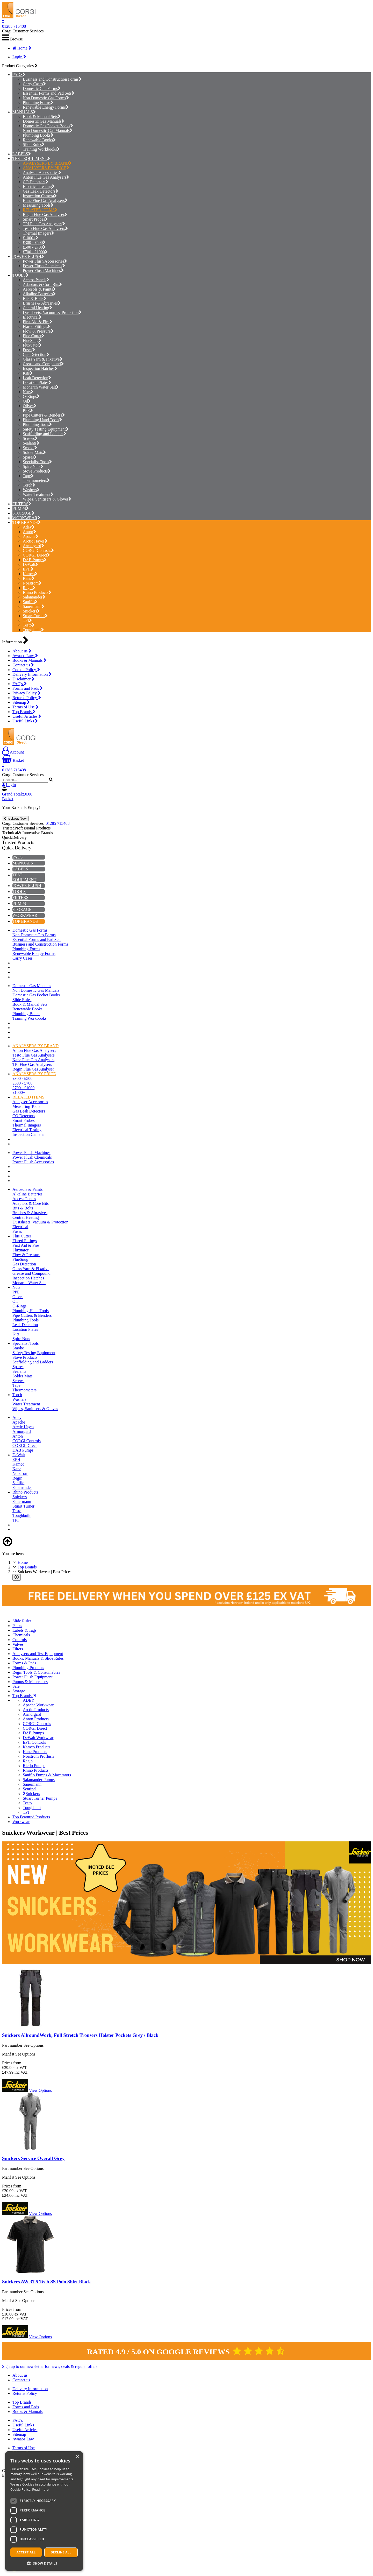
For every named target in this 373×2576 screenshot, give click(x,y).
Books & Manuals (29, 660)
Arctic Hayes (35, 541)
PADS (17, 74)
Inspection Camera (40, 196)
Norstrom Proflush (38, 1756)
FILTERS (20, 504)
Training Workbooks (41, 149)
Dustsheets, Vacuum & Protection (52, 312)
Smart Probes (35, 219)
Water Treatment (38, 494)
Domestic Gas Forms (42, 88)
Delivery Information (32, 674)
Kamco (30, 574)
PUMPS (19, 508)
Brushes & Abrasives (42, 303)
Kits (28, 373)
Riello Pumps (34, 1765)
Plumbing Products (28, 1667)
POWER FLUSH (26, 256)
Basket (13, 760)
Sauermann (33, 606)
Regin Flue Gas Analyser (45, 214)
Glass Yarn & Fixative (42, 359)
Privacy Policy (26, 693)
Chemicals (21, 1635)
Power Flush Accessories (45, 261)
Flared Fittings (36, 326)
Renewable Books (39, 140)
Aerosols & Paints (39, 289)
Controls (19, 1639)
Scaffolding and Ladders (44, 434)
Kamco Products (36, 1747)
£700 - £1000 (35, 252)
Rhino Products (37, 592)
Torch (29, 485)
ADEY (28, 1700)
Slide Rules (34, 144)
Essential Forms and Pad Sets (48, 93)
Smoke (30, 448)
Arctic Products (36, 1709)
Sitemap (21, 702)
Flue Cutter (33, 336)
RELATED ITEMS (40, 210)
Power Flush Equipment (32, 1677)
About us (21, 651)
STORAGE (22, 513)
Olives (30, 406)
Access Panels (36, 280)
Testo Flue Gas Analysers (45, 228)
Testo (28, 625)
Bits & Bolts (34, 298)
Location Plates (37, 382)
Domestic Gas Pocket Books (48, 126)
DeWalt (30, 564)
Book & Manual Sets (42, 116)
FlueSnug (32, 340)
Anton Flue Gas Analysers (46, 177)
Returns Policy (26, 697)
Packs (17, 1625)
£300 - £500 (34, 242)
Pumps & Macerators (30, 1681)
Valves (18, 1644)
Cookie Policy (26, 669)
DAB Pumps (35, 560)
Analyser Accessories (42, 172)
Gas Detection (36, 354)
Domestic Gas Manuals (43, 121)
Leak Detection (37, 378)
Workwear (21, 1821)
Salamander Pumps (39, 1779)
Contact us (23, 665)
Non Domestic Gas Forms (46, 98)
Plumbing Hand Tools (42, 420)
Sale (16, 1686)
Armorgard (33, 546)
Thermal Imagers (38, 233)
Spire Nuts (33, 466)
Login (19, 57)
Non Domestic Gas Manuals (48, 130)
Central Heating (37, 308)
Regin (29, 588)
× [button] (77, 2457)
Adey (29, 527)
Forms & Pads (24, 1663)
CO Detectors (35, 182)
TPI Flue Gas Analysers (44, 224)
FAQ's (19, 683)
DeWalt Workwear (38, 1737)
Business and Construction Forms (52, 79)
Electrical (32, 317)
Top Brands (23, 711)
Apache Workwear (38, 1705)
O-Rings (31, 396)
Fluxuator (32, 345)
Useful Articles (26, 716)
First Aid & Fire (37, 322)
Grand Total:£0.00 (17, 794)
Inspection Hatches (40, 368)
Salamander (34, 597)
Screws (30, 438)
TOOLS (19, 275)
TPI (27, 620)
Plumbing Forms (38, 102)
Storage (18, 1691)
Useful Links (25, 721)
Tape (28, 476)
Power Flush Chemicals (44, 266)
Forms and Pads (27, 688)
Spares (30, 457)
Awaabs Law (25, 655)
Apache (30, 536)
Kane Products (35, 1751)
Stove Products (37, 471)
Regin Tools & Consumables (36, 1672)
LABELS (20, 154)
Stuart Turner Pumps (40, 1798)
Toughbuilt (33, 630)
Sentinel (29, 1789)
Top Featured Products (31, 1817)
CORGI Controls (38, 550)
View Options (40, 2090)
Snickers (31, 611)
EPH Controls (34, 1742)
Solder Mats (34, 452)
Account (13, 752)
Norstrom (32, 583)
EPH (28, 569)
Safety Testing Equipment (46, 429)
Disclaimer (23, 679)
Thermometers (36, 480)
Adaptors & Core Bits (42, 284)
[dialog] (44, 2511)
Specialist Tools (37, 462)
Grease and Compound (43, 364)
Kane (28, 578)
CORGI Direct (36, 555)
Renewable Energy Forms (46, 107)
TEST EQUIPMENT (29, 158)
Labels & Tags (24, 1630)
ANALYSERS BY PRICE (46, 168)
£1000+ (30, 238)
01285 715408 (14, 26)
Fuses (29, 350)
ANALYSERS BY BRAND (47, 163)
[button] (44, 2563)
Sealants (31, 443)
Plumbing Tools (37, 424)
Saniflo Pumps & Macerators (47, 1775)
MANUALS (22, 112)
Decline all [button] (61, 2552)
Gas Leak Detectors (40, 191)
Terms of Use (25, 707)
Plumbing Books (38, 135)
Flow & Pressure (38, 331)
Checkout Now (15, 818)
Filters (17, 1649)
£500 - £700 (34, 247)
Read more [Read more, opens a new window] (40, 2489)
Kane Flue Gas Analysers (45, 200)
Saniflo (30, 602)
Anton (29, 532)
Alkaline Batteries (39, 294)
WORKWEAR (24, 518)
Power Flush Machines (43, 270)
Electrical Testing (39, 186)
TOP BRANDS (25, 522)
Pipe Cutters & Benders (44, 415)
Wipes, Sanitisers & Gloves (47, 499)
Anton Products (36, 1719)
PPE (28, 410)
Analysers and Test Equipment (37, 1653)
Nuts (28, 392)
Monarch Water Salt (41, 387)
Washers (31, 490)
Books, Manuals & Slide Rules (38, 1658)
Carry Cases (34, 84)
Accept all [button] (26, 2552)
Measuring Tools (38, 205)
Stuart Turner (35, 616)
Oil (27, 401)
